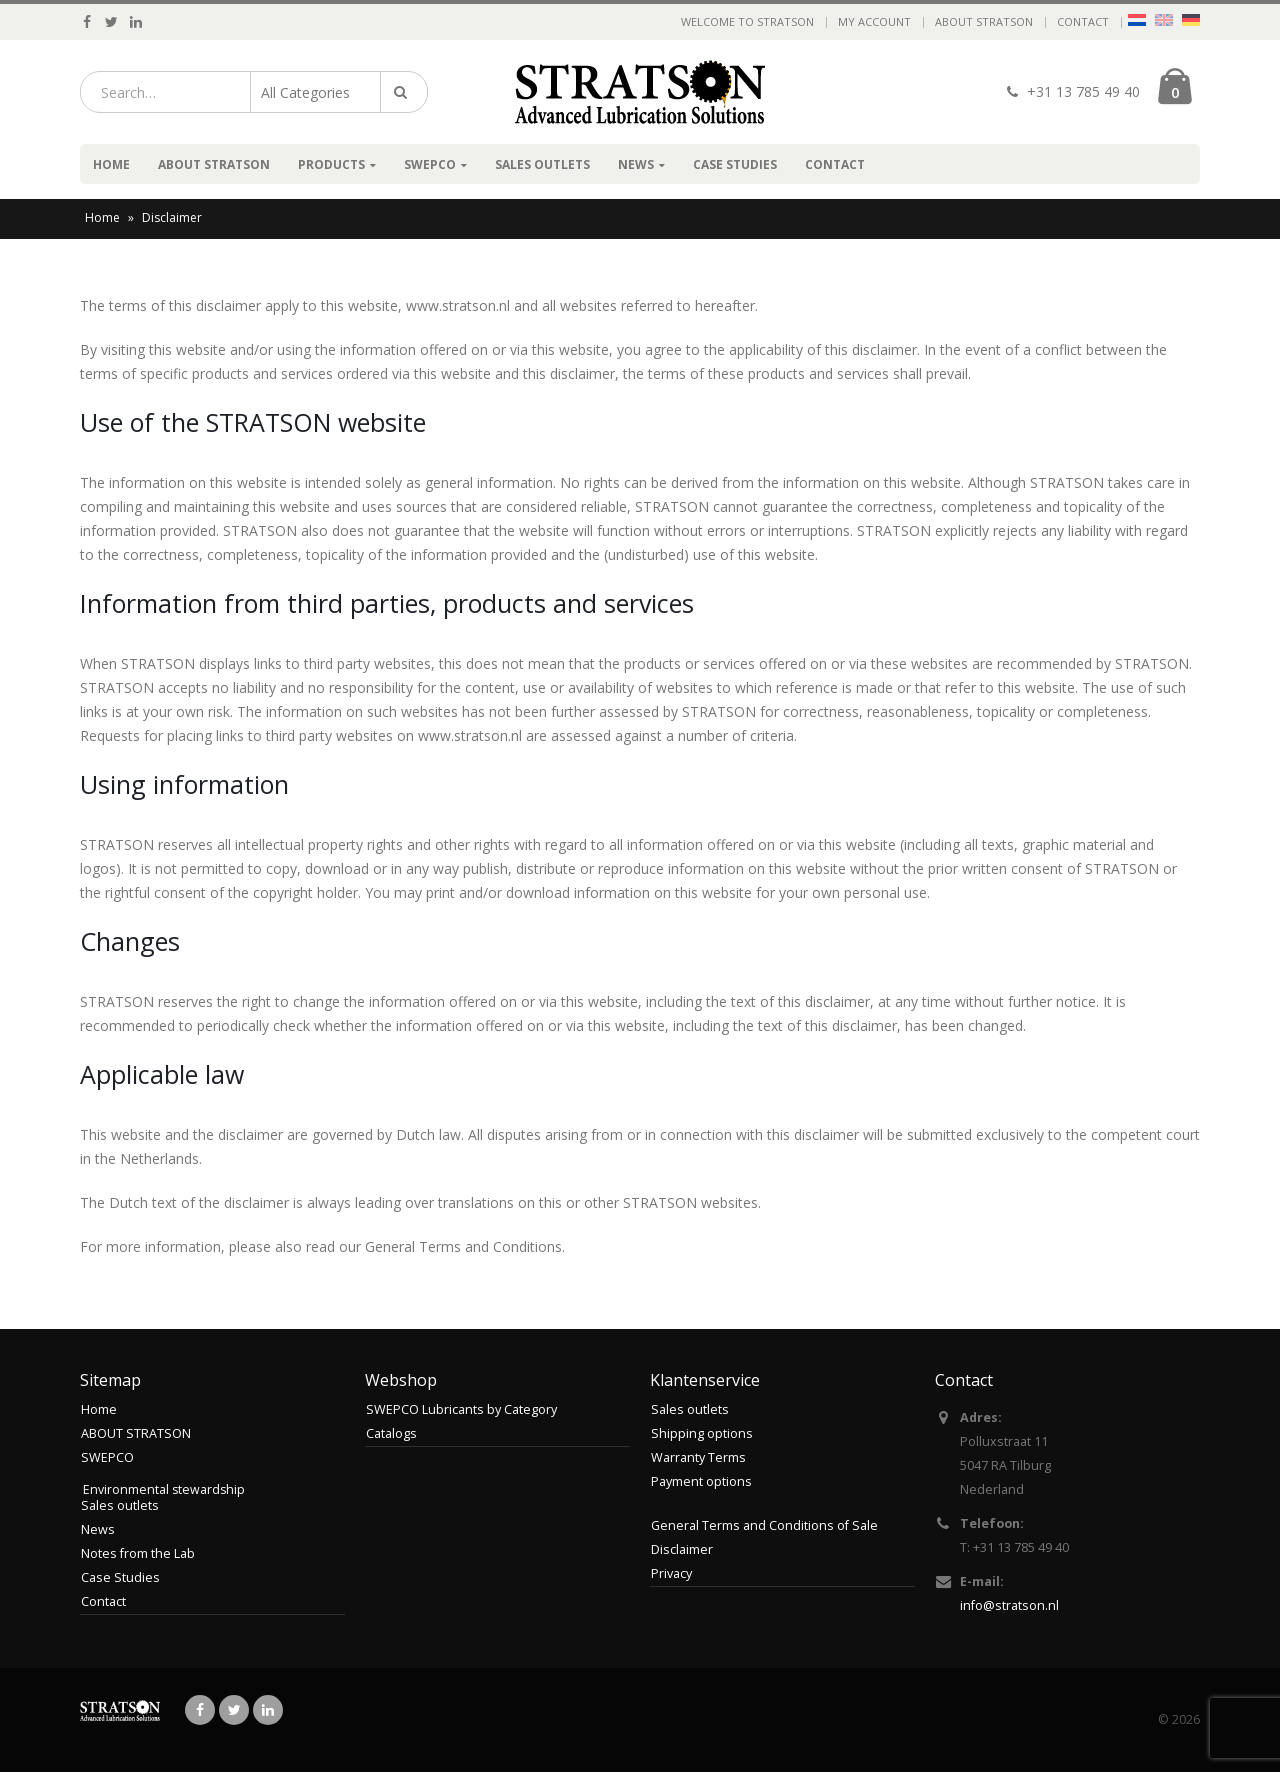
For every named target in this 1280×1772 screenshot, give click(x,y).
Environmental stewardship (165, 1489)
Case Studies (735, 164)
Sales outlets (542, 164)
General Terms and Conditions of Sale (764, 1525)
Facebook (200, 1710)
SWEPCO (430, 164)
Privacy (671, 1573)
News (636, 164)
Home (111, 164)
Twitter (234, 1710)
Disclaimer (682, 1549)
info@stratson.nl (1009, 1605)
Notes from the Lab (138, 1553)
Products (331, 164)
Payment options (701, 1481)
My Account (874, 21)
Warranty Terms (698, 1457)
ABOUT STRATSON (984, 21)
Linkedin (268, 1710)
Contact (1083, 21)
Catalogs (391, 1433)
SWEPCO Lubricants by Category (461, 1409)
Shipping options (702, 1433)
